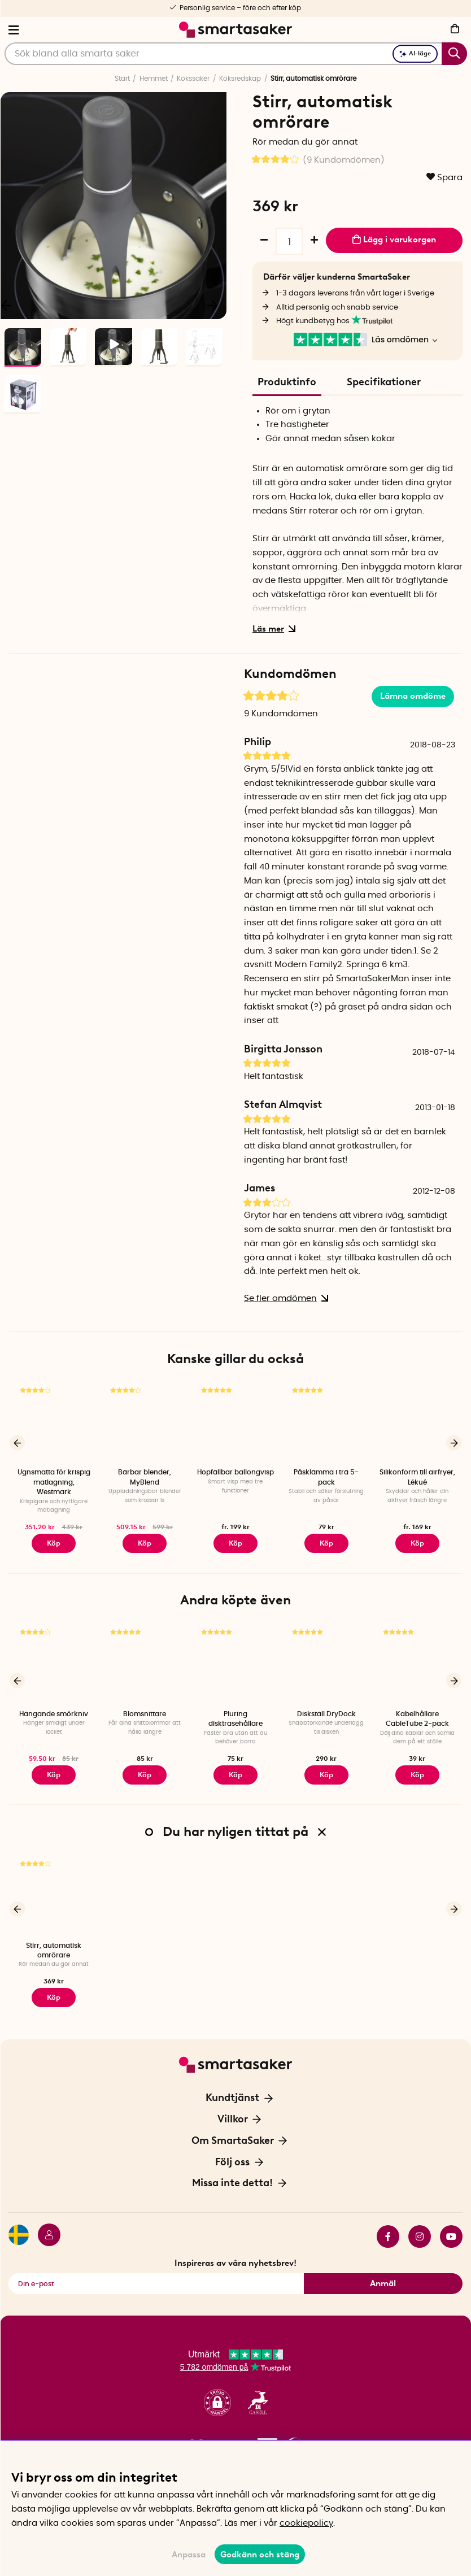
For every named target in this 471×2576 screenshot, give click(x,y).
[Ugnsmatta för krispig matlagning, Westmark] (54, 1422)
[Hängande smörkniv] (54, 1661)
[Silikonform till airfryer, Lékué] (417, 1422)
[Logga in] (44, 2230)
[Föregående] (17, 1442)
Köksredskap (240, 78)
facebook (388, 2230)
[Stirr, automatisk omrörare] (54, 1891)
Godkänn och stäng (259, 2554)
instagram (419, 2230)
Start (122, 78)
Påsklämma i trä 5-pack (326, 1477)
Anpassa (189, 2554)
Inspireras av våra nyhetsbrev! (235, 2257)
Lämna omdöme (413, 696)
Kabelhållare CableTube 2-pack (417, 1716)
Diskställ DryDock (326, 1711)
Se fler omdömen (284, 1298)
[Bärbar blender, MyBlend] (145, 1422)
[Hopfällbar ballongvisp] (235, 1422)
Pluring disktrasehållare (235, 1716)
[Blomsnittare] (145, 1661)
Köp (144, 1542)
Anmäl (383, 2277)
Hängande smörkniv (53, 1711)
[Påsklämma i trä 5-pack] (326, 1422)
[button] (217, 2396)
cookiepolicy (306, 2523)
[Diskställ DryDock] (326, 1661)
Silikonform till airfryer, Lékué (417, 1477)
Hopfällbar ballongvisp (235, 1472)
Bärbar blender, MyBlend (144, 1477)
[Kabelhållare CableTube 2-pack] (417, 1661)
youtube (451, 2230)
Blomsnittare (144, 1711)
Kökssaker (193, 78)
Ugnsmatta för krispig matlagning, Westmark (54, 1482)
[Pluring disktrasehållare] (235, 1661)
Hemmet (153, 78)
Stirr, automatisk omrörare (53, 1946)
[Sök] (236, 53)
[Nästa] (212, 305)
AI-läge (415, 53)
